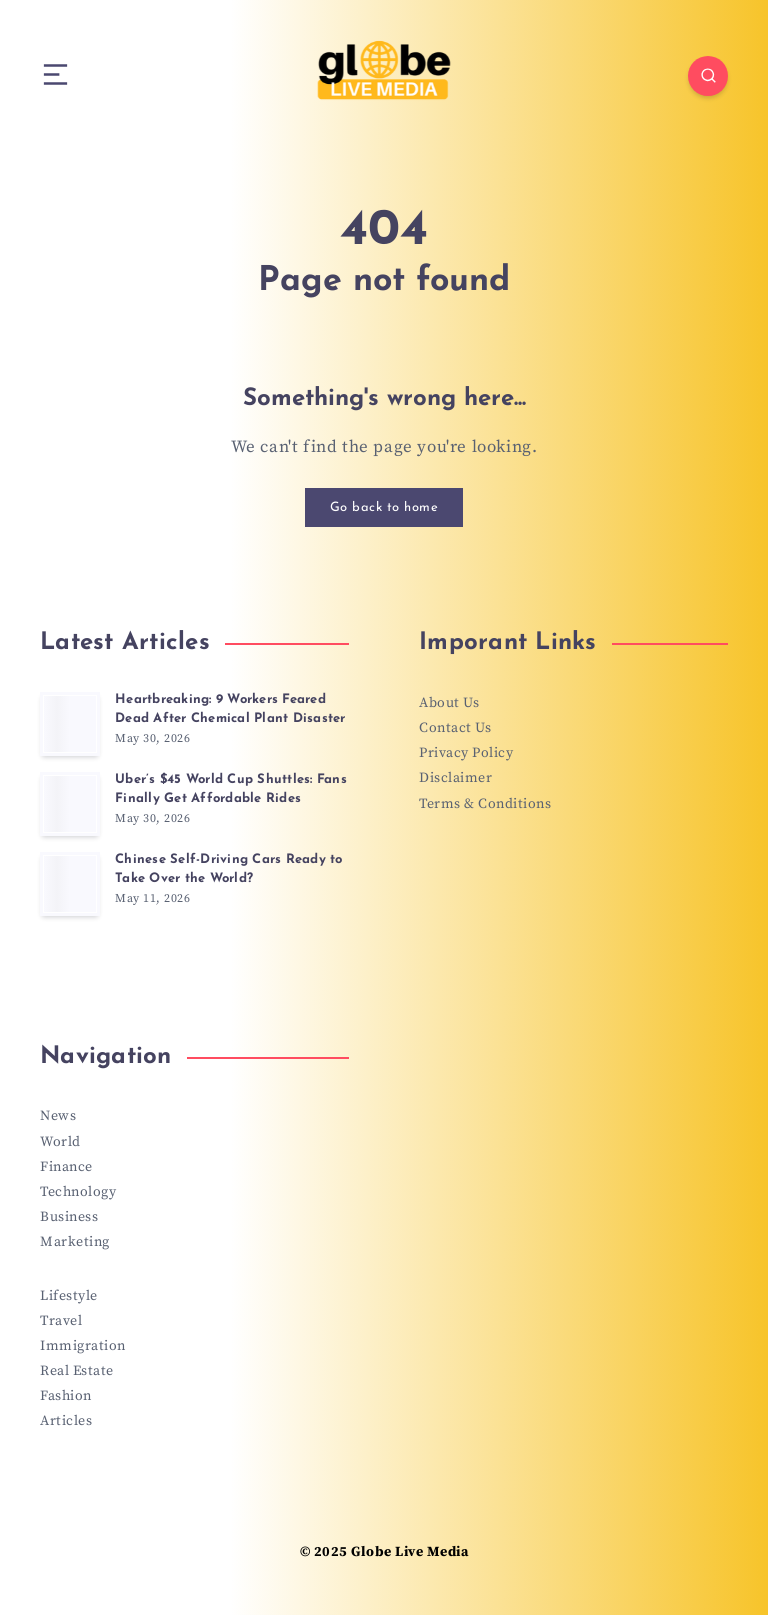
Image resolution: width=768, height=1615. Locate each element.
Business (69, 1217)
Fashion (66, 1396)
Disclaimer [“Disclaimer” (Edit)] (455, 778)
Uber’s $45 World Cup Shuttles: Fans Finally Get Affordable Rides (231, 789)
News (58, 1116)
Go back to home (384, 507)
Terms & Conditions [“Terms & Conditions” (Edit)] (485, 804)
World (60, 1142)
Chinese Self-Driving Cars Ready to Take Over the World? (229, 869)
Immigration (83, 1346)
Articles (66, 1421)
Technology (78, 1192)
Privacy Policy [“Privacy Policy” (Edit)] (466, 753)
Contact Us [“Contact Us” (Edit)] (455, 728)
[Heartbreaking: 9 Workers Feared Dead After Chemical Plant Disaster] (70, 724)
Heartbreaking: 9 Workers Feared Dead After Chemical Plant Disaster (230, 709)
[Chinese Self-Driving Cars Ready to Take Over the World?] (70, 884)
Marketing (75, 1242)
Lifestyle (69, 1296)
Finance (66, 1167)
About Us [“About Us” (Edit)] (449, 703)
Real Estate (77, 1371)
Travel (61, 1321)
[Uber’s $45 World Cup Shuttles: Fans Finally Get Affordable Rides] (70, 804)
